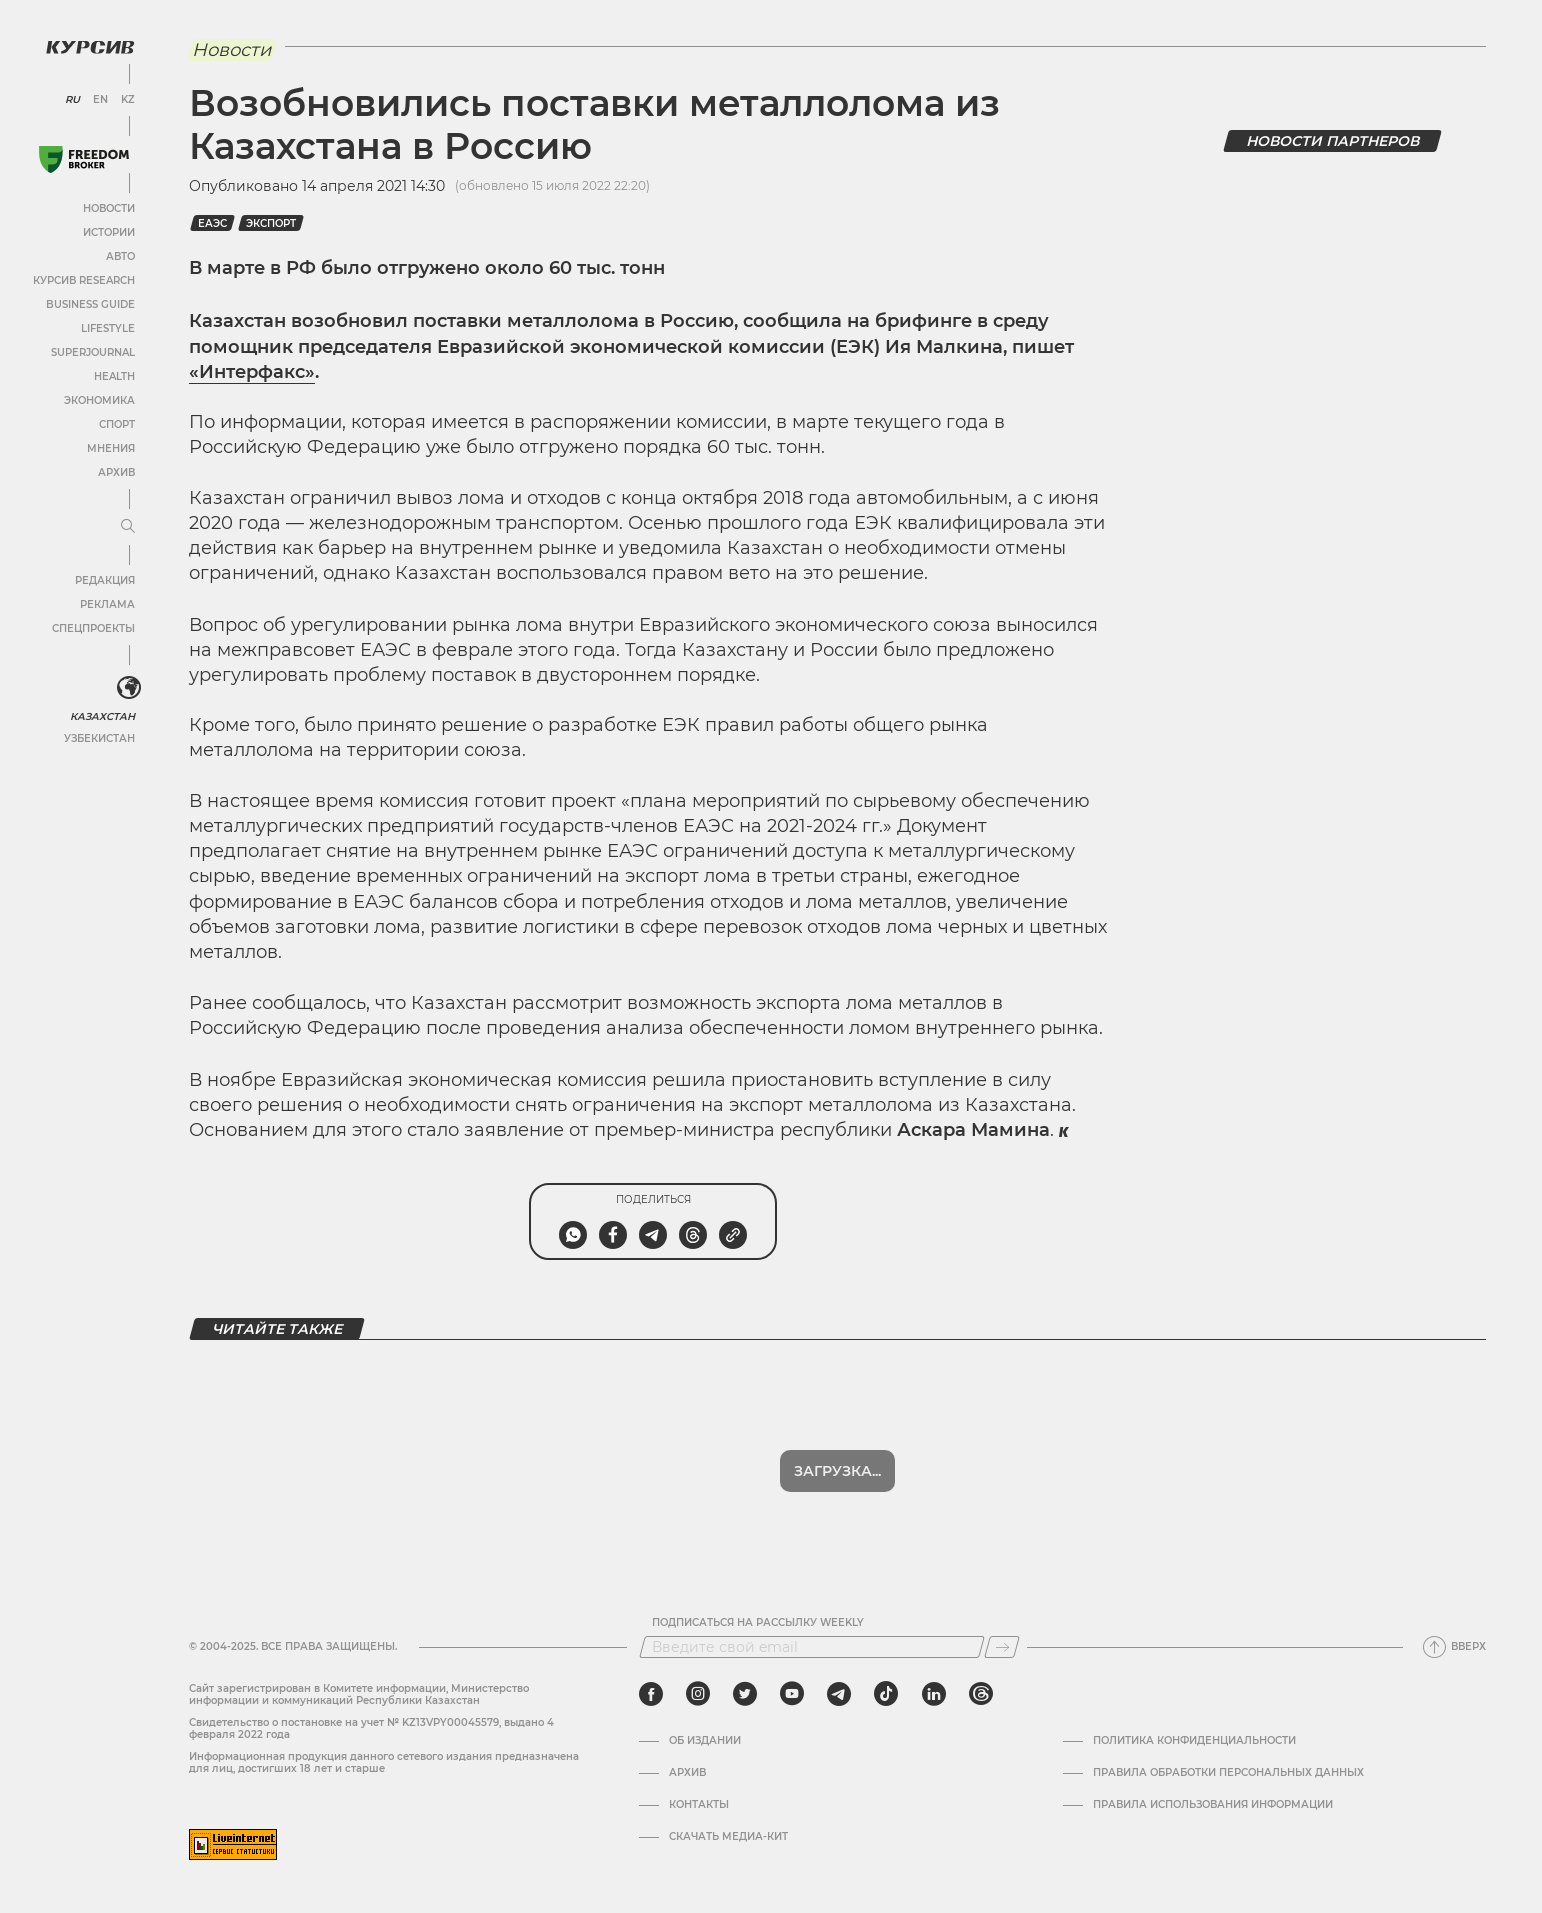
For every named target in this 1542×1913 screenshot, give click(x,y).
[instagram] (698, 1694)
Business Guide (90, 304)
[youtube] (792, 1694)
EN (100, 100)
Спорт (117, 424)
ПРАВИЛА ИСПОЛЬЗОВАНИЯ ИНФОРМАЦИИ (1213, 1805)
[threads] (981, 1694)
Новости (109, 208)
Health (114, 376)
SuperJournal (93, 352)
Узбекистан (99, 738)
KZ (128, 100)
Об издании (705, 1741)
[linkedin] (933, 1694)
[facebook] (651, 1694)
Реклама (107, 604)
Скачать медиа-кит (728, 1837)
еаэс (212, 223)
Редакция (105, 580)
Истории (109, 232)
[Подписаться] (1002, 1647)
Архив (116, 472)
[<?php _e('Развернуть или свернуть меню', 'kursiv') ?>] (129, 688)
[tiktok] (886, 1694)
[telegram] (839, 1694)
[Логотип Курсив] (90, 47)
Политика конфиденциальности (1194, 1741)
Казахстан (102, 716)
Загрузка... (837, 1471)
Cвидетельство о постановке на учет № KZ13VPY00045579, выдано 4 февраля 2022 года (371, 1728)
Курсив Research (84, 280)
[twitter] (745, 1694)
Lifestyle (108, 328)
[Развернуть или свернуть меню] (128, 527)
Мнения (111, 448)
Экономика (99, 400)
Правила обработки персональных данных (1228, 1773)
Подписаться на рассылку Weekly (758, 1623)
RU (72, 100)
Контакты (699, 1805)
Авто (120, 256)
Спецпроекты (93, 628)
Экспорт (271, 223)
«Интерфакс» (252, 372)
